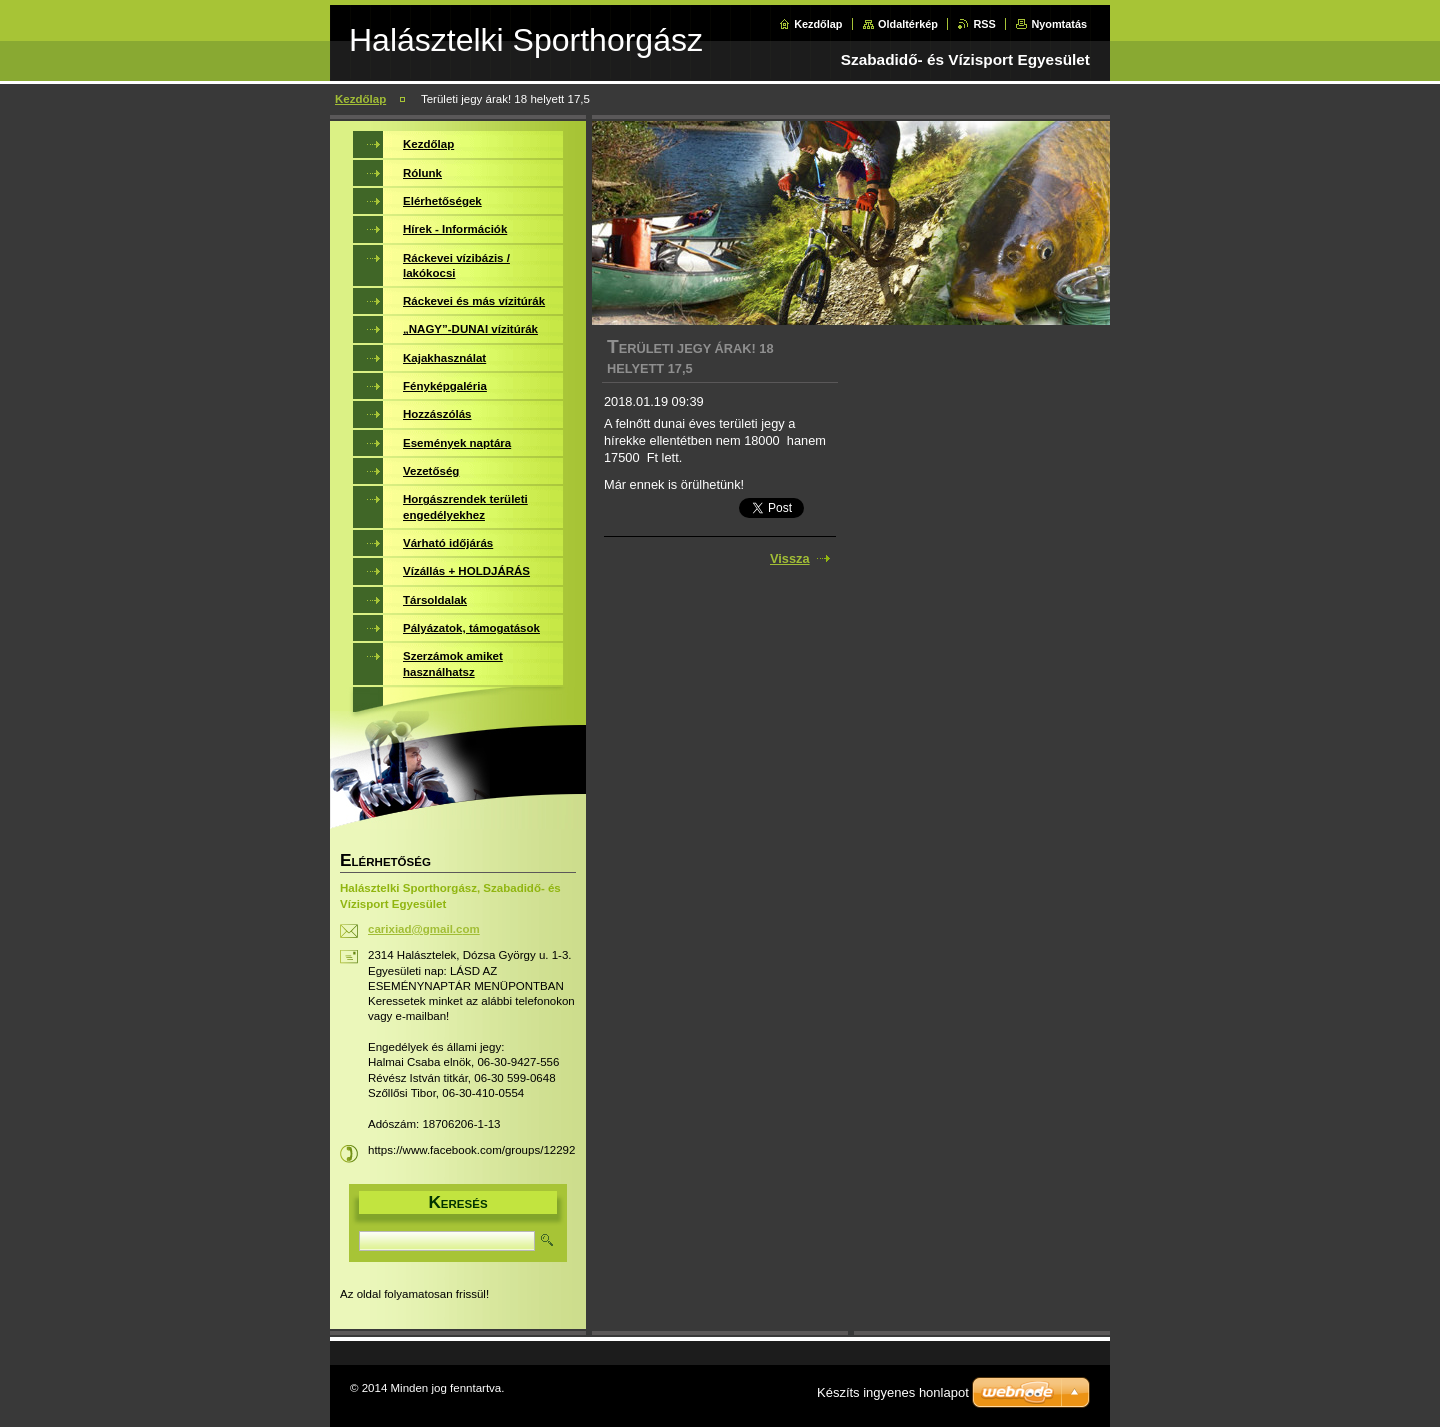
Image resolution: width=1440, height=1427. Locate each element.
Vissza (790, 558)
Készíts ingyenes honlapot (893, 1392)
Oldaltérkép (908, 24)
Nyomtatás (1059, 24)
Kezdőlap (818, 24)
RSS (984, 24)
